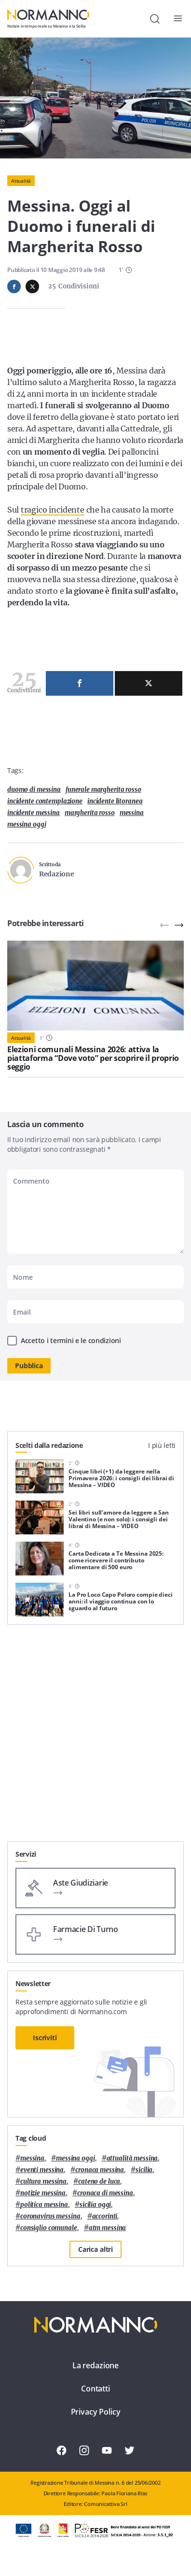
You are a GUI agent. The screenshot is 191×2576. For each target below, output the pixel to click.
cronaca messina (99, 2170)
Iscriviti (45, 2037)
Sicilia (144, 2170)
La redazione (95, 2365)
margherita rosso (90, 813)
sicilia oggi (95, 2205)
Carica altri (95, 2249)
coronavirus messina (50, 2216)
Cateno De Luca (99, 2181)
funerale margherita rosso (103, 790)
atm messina (107, 2228)
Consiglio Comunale (48, 2228)
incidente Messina (33, 813)
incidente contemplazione (44, 801)
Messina (132, 813)
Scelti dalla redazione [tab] (49, 1445)
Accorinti (105, 2216)
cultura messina (43, 2181)
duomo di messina (34, 790)
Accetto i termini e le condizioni (71, 1340)
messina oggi (26, 824)
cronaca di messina (105, 2193)
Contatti (95, 2388)
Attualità (21, 180)
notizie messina (43, 2193)
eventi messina (42, 2170)
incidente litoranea (115, 801)
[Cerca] (155, 19)
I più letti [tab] (162, 1445)
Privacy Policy (96, 2411)
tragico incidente (52, 510)
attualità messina (132, 2158)
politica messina (44, 2205)
